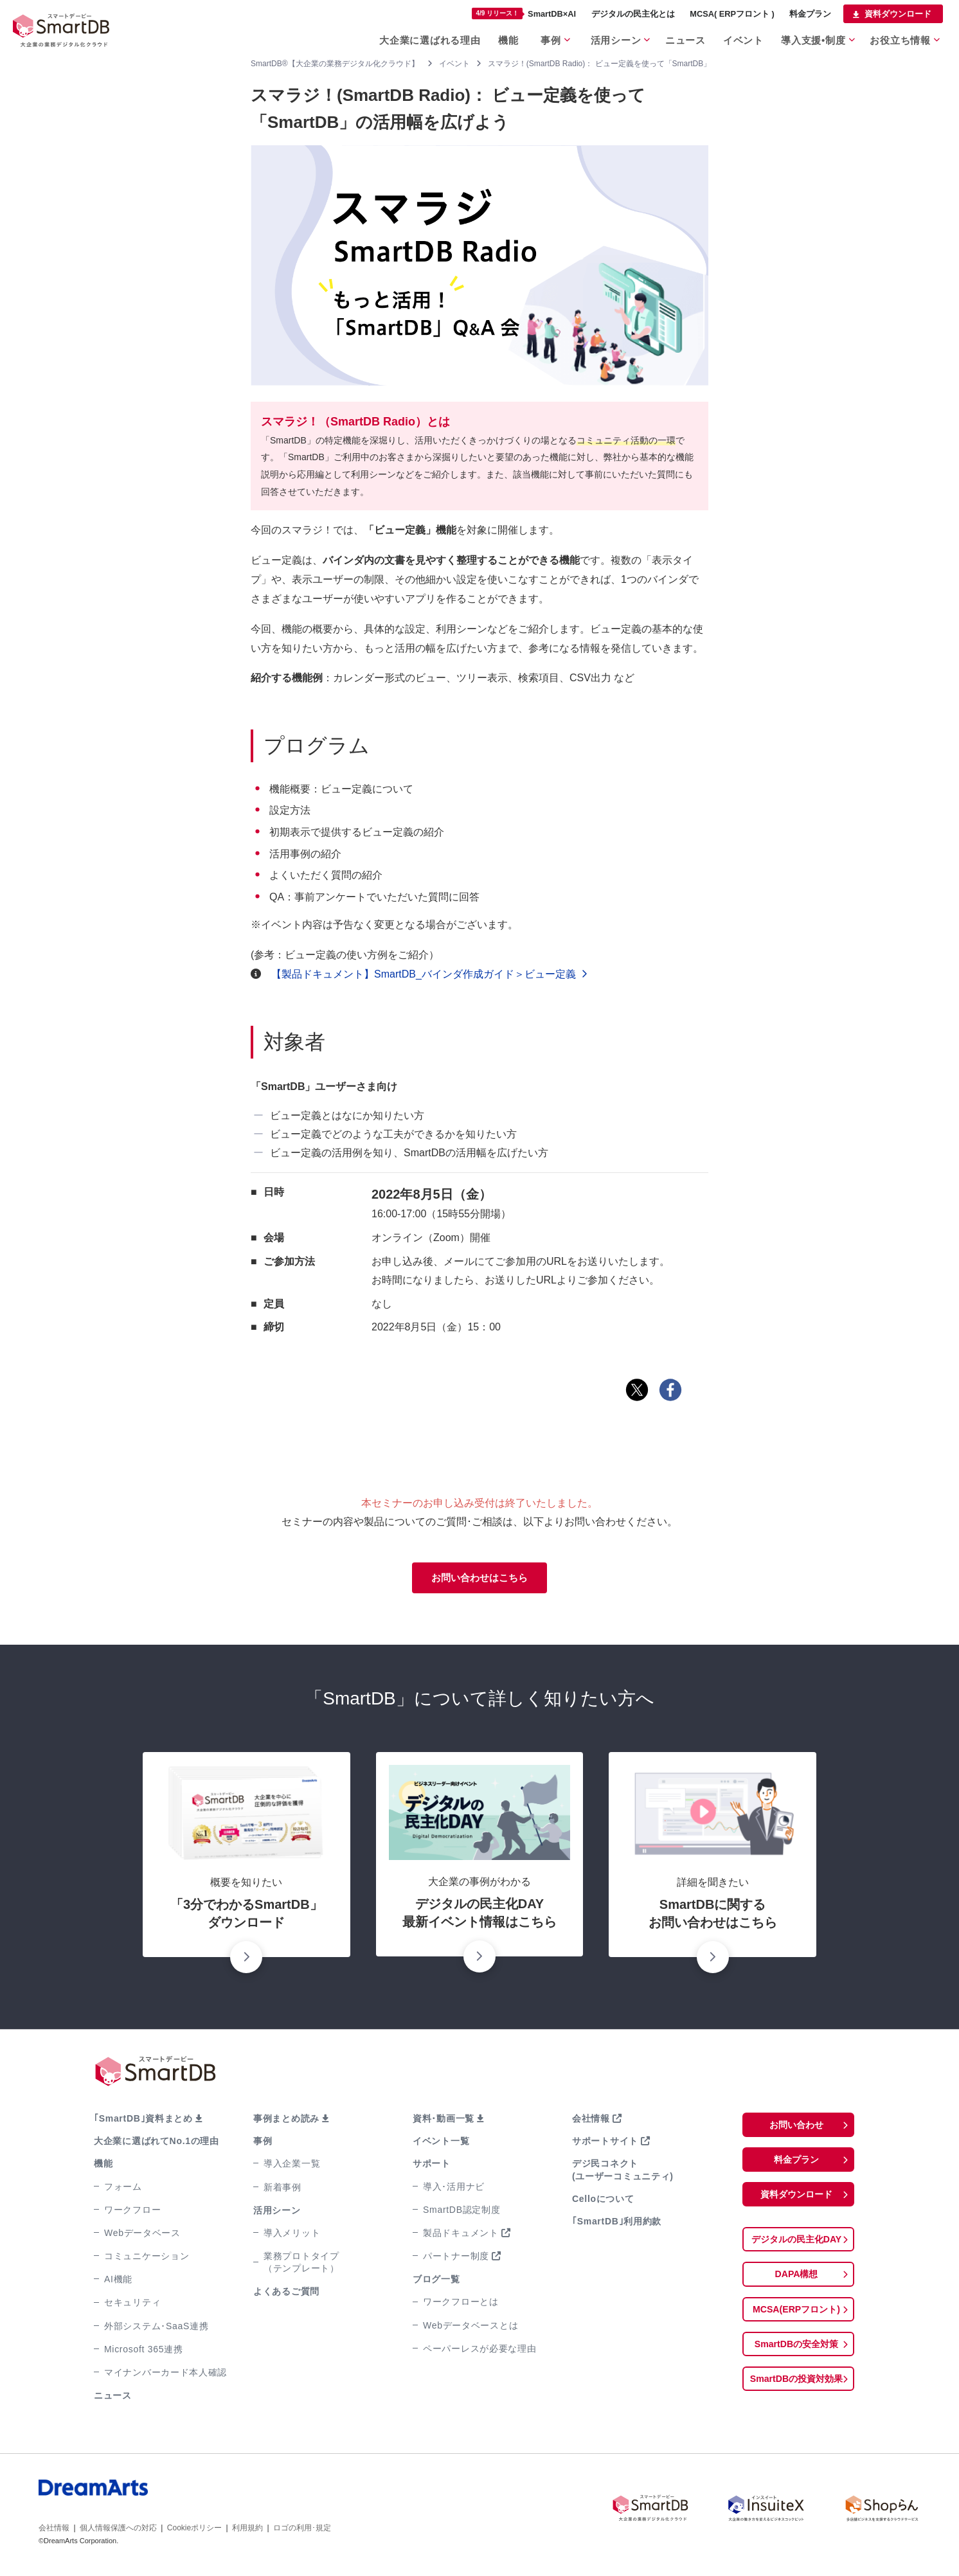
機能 (497, 38)
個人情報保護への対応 (118, 2530)
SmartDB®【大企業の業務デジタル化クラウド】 (335, 63)
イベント (742, 38)
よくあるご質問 (286, 2294)
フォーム (123, 2188)
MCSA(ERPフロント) (797, 2317)
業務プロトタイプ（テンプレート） (301, 2264)
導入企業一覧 (292, 2166)
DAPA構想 (796, 2281)
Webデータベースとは (470, 2327)
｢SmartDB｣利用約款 (616, 2224)
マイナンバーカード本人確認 (165, 2375)
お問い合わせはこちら (479, 1579)
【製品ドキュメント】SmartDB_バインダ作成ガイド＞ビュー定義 (418, 974)
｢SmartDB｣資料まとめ (143, 2121)
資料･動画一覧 (443, 2121)
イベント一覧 (441, 2143)
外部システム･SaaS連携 (156, 2328)
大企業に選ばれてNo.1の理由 (156, 2143)
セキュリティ (132, 2305)
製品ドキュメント (461, 2235)
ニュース (682, 38)
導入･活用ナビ (454, 2188)
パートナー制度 (456, 2258)
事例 (544, 38)
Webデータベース (142, 2235)
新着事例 (282, 2189)
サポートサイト (605, 2143)
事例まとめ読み (286, 2121)
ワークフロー (132, 2212)
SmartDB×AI (524, 13)
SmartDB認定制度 (462, 2212)
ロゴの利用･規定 (302, 2530)
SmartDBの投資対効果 (796, 2389)
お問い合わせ (796, 2127)
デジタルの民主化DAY (796, 2246)
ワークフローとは (461, 2304)
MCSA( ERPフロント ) (732, 14)
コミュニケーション (146, 2258)
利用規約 (247, 2530)
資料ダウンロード (898, 14)
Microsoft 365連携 (143, 2352)
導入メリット (292, 2235)
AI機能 (118, 2281)
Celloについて (603, 2201)
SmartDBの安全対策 (796, 2353)
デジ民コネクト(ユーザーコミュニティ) (623, 2172)
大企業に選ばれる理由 (419, 38)
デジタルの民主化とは (633, 14)
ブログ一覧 (436, 2281)
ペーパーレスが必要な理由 (479, 2351)
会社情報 (591, 2121)
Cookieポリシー (194, 2530)
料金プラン (810, 14)
